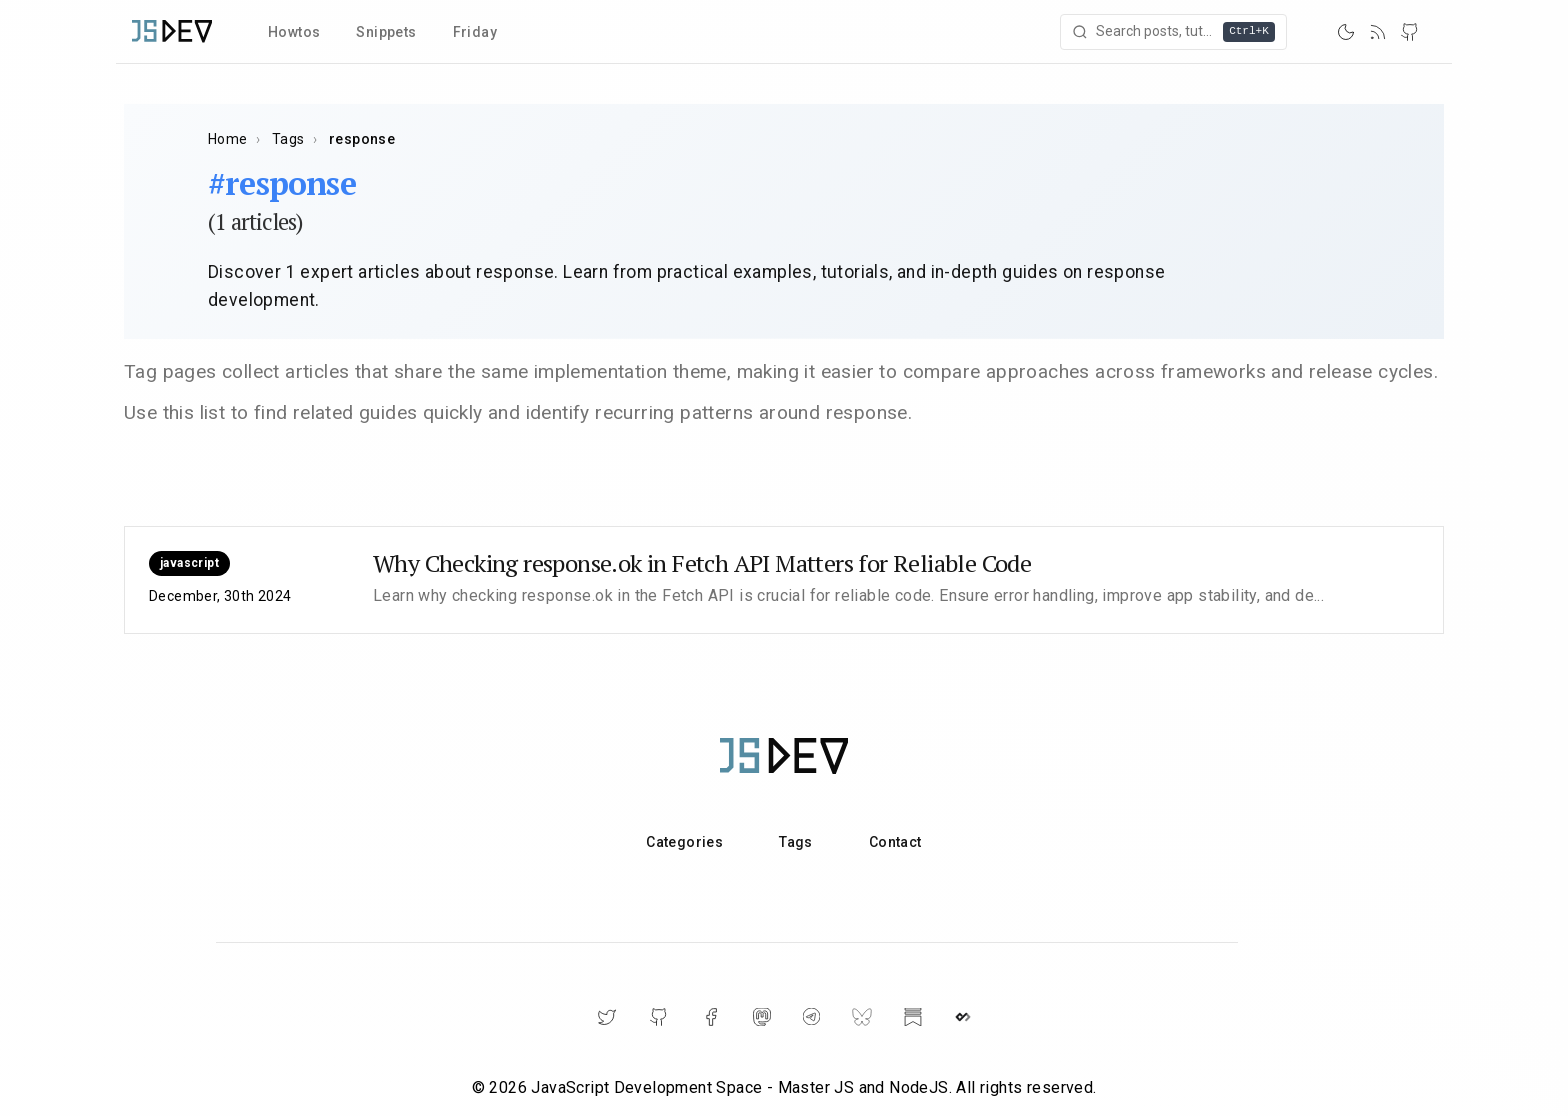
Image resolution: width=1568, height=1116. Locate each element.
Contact (895, 842)
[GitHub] (1410, 32)
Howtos (294, 32)
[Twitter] (607, 1017)
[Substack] (913, 1017)
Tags (288, 139)
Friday (475, 32)
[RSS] (1378, 32)
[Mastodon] (762, 1017)
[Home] (172, 31)
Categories (684, 842)
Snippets (386, 32)
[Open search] (1176, 32)
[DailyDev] (963, 1017)
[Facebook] (711, 1017)
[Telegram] (811, 1016)
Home (228, 139)
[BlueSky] (862, 1017)
